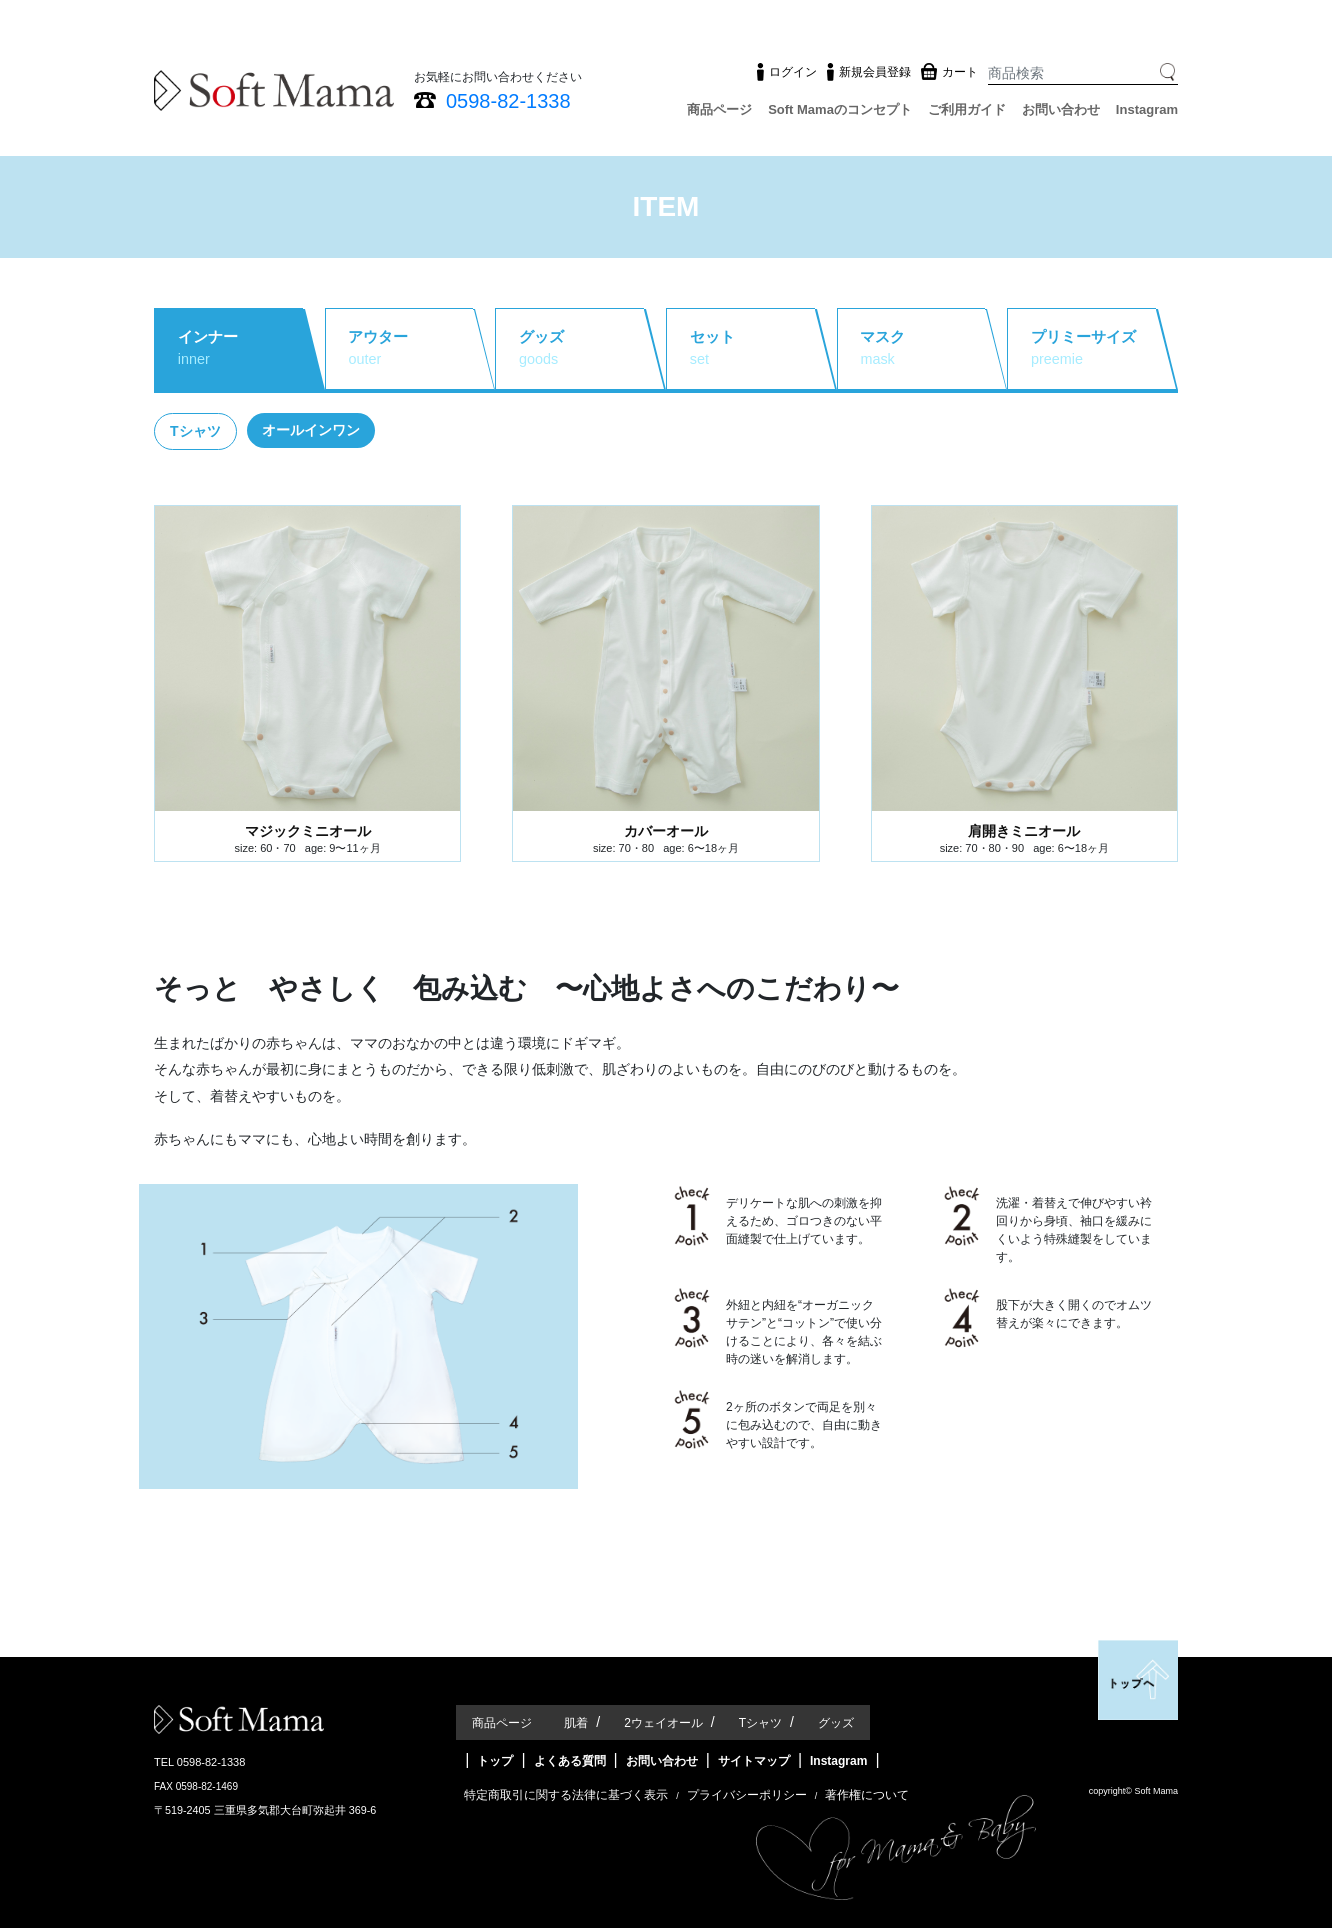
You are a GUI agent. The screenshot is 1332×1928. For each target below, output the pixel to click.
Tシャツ (760, 1723)
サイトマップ (754, 1761)
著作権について (867, 1795)
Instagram (1147, 109)
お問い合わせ (1061, 109)
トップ (495, 1761)
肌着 (576, 1723)
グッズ (836, 1723)
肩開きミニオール (1024, 831)
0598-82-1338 (508, 101)
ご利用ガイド (967, 109)
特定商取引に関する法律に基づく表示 (566, 1795)
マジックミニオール (308, 831)
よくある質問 (570, 1761)
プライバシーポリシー (747, 1795)
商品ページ (719, 109)
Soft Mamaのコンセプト (840, 109)
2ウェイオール (663, 1723)
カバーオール (666, 831)
